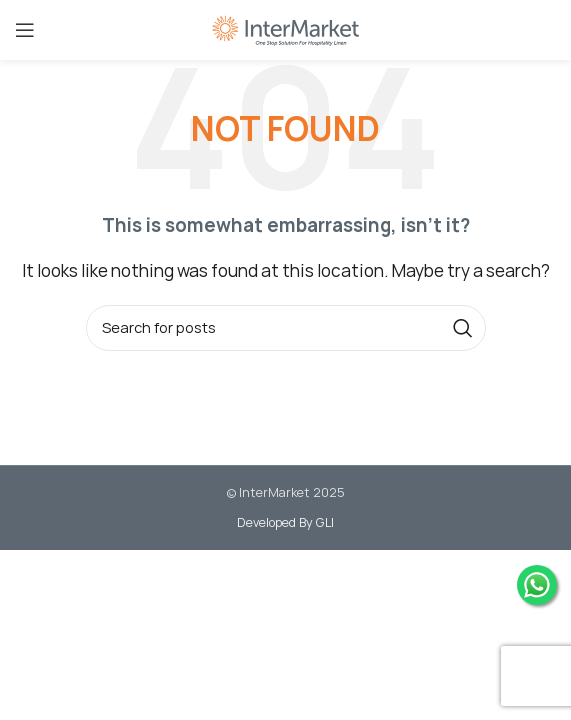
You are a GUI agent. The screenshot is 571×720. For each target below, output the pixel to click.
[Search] (286, 328)
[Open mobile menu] (25, 30)
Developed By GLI (285, 522)
